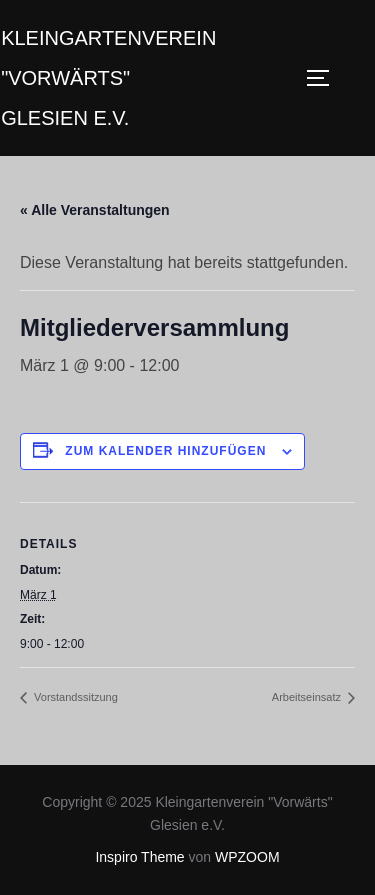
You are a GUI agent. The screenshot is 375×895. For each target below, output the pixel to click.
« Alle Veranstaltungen (95, 210)
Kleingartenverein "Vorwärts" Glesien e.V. (108, 78)
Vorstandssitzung (74, 697)
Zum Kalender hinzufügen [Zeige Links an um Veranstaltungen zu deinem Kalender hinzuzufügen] (165, 451)
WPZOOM (247, 857)
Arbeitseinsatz (308, 697)
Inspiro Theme (139, 857)
